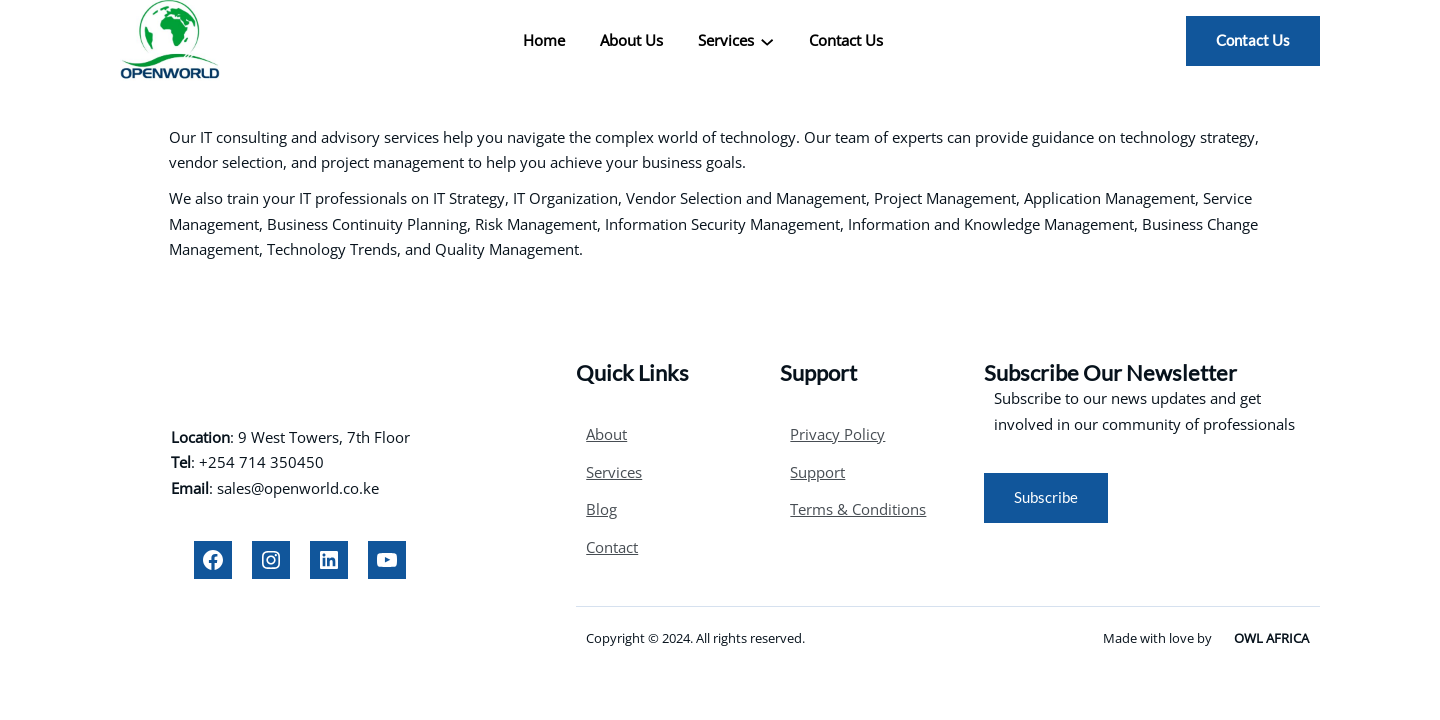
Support (817, 472)
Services (614, 472)
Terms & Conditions (858, 509)
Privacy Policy (837, 434)
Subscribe (1046, 497)
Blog (601, 509)
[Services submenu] (767, 41)
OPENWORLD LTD (300, 365)
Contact (612, 547)
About (606, 434)
